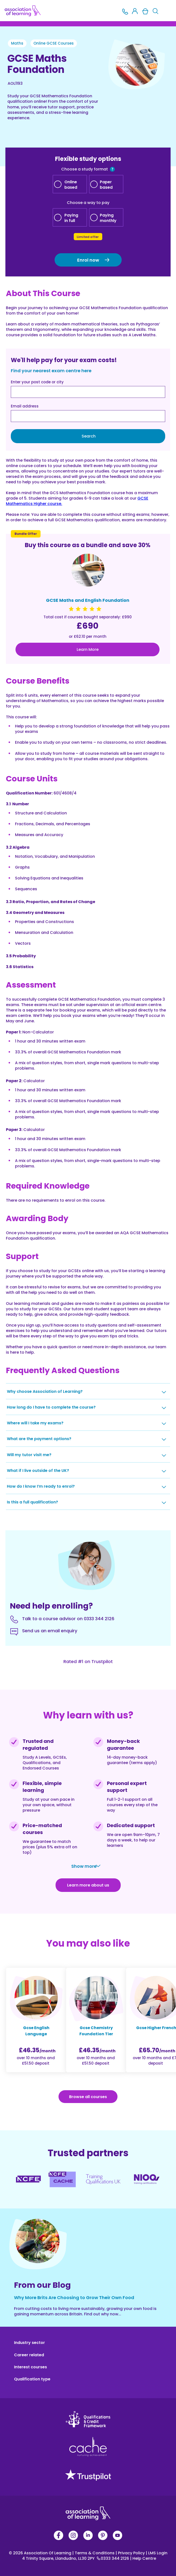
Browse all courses (88, 2097)
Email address (25, 406)
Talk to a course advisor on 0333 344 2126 (68, 1618)
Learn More (88, 649)
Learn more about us (88, 1885)
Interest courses (30, 2367)
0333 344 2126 (113, 2558)
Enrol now (88, 260)
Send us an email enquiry (49, 1630)
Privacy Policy (131, 2553)
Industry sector (29, 2342)
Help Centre (143, 2558)
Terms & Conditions (94, 2553)
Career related (29, 2355)
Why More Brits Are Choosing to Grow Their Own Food (74, 2297)
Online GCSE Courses (53, 43)
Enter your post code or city (37, 382)
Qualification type (32, 2379)
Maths (17, 43)
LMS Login (156, 2553)
